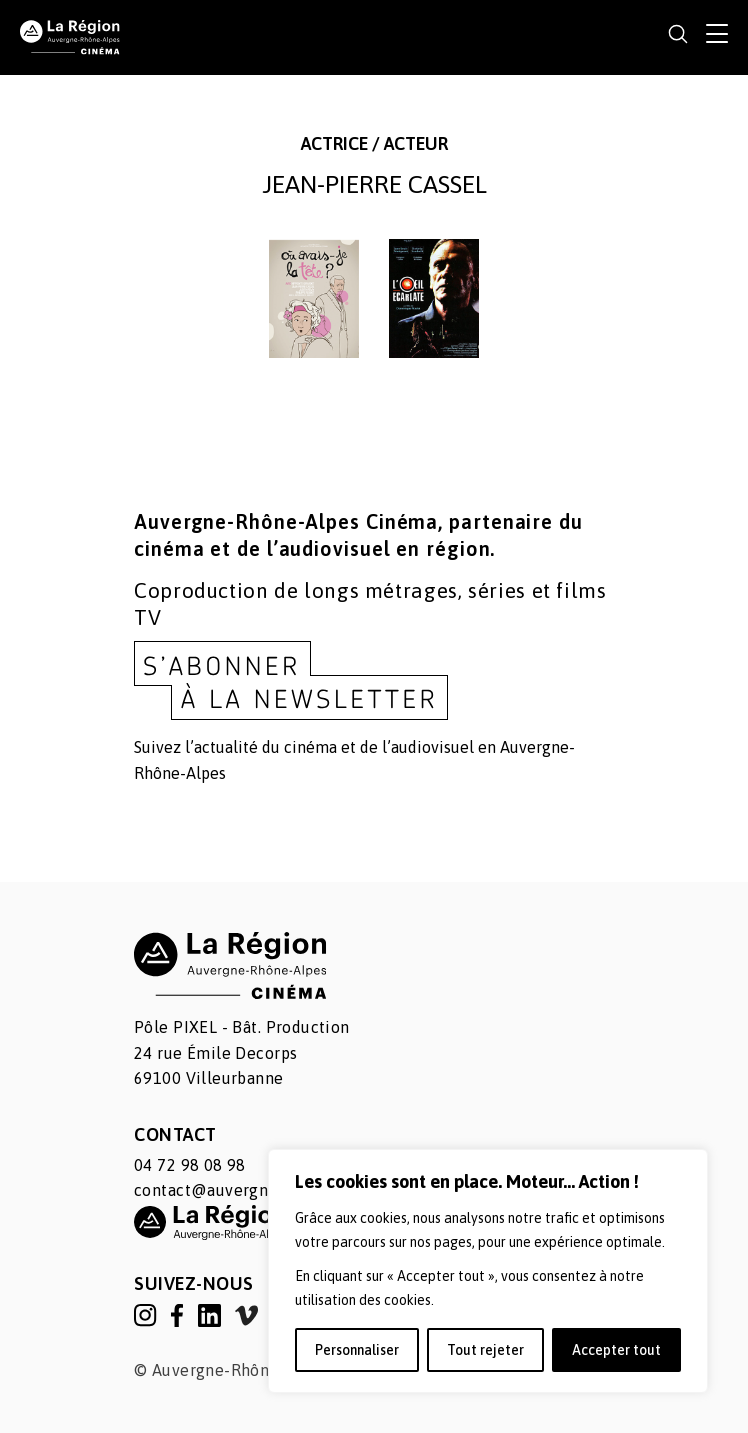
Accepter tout (616, 1350)
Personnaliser (357, 1350)
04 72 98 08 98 (190, 1165)
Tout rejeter (485, 1350)
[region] (488, 1271)
